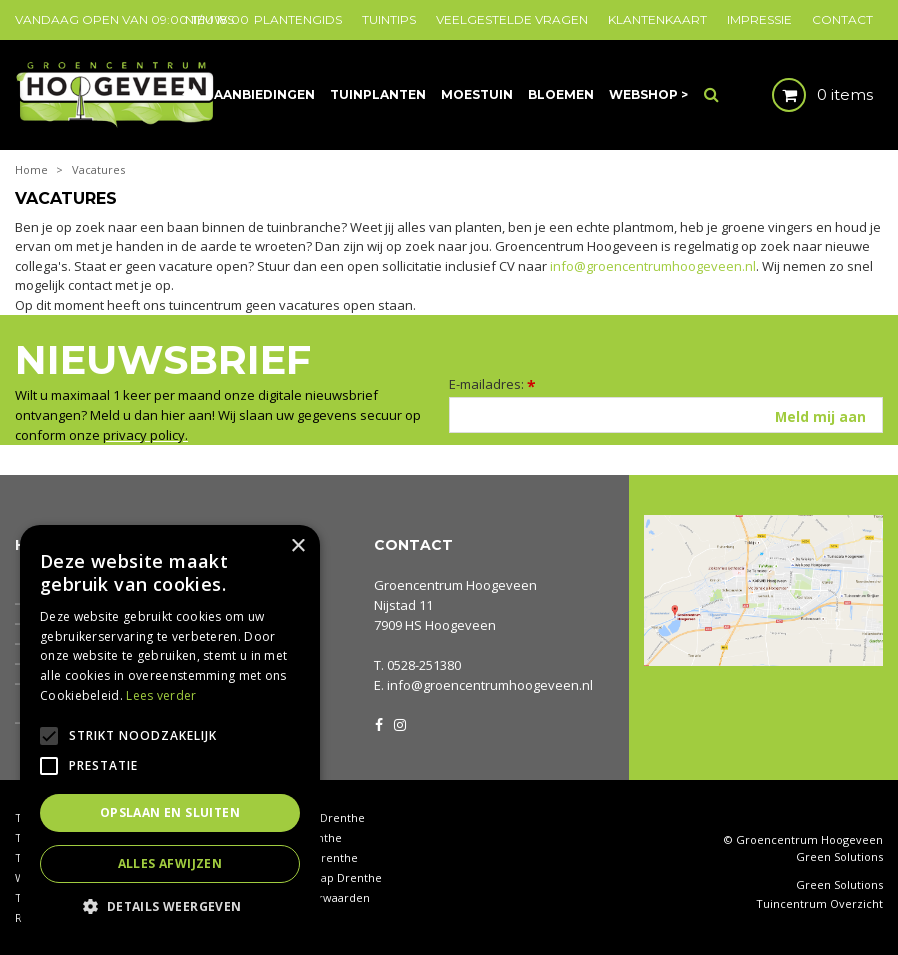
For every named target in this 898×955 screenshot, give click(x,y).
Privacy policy (277, 917)
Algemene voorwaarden (305, 897)
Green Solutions (839, 856)
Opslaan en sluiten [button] (170, 812)
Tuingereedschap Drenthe (311, 877)
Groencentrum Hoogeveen (455, 585)
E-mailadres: (492, 384)
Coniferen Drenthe (291, 837)
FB (379, 723)
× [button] (297, 546)
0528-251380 (424, 665)
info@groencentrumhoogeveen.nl (653, 266)
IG (399, 723)
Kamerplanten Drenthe (302, 817)
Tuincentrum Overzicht (819, 904)
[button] (170, 905)
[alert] (170, 730)
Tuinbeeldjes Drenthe (299, 857)
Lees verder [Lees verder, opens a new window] (161, 695)
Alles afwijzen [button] (170, 863)
